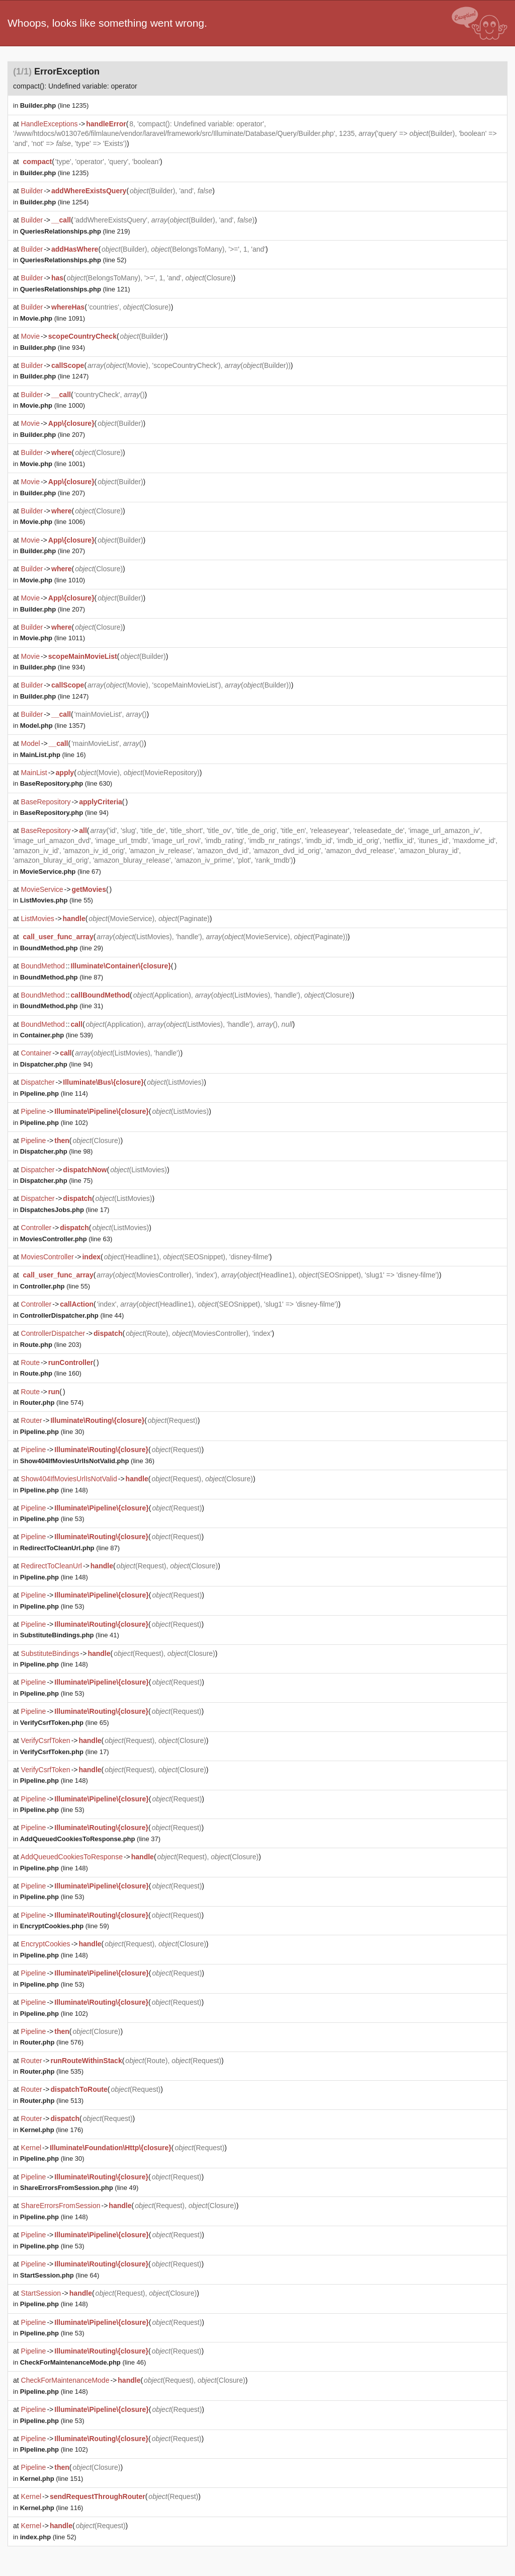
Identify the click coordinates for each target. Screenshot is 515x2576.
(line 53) (52, 1519)
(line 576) (51, 2042)
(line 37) (90, 1839)
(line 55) (56, 900)
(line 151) (51, 2478)
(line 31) (61, 1006)
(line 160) (50, 1373)
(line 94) (64, 812)
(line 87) (61, 977)
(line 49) (79, 2187)
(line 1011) (52, 638)
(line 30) (52, 1431)
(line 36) (87, 1461)
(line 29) (61, 948)
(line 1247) (54, 376)
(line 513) (51, 2100)
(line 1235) (54, 105)
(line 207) (52, 434)
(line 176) (51, 2130)
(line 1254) (54, 202)
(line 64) (60, 2275)
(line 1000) (52, 405)
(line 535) (51, 2071)
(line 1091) (52, 318)
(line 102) (54, 1122)
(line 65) (64, 1722)
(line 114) (54, 1093)
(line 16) (53, 755)
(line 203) (50, 1344)
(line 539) (56, 1035)
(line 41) (69, 1635)
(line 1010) (52, 580)
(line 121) (75, 289)
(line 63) (66, 1239)
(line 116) (51, 2508)
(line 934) (52, 347)
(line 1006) (52, 521)
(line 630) (66, 783)
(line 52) (73, 260)
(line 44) (72, 1315)
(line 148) (54, 1490)
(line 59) (64, 1926)
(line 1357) (52, 725)
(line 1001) (52, 464)
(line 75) (56, 1180)
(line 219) (75, 231)
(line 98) (56, 1151)
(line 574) (51, 1402)
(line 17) (65, 1210)
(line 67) (60, 871)
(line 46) (83, 2362)
